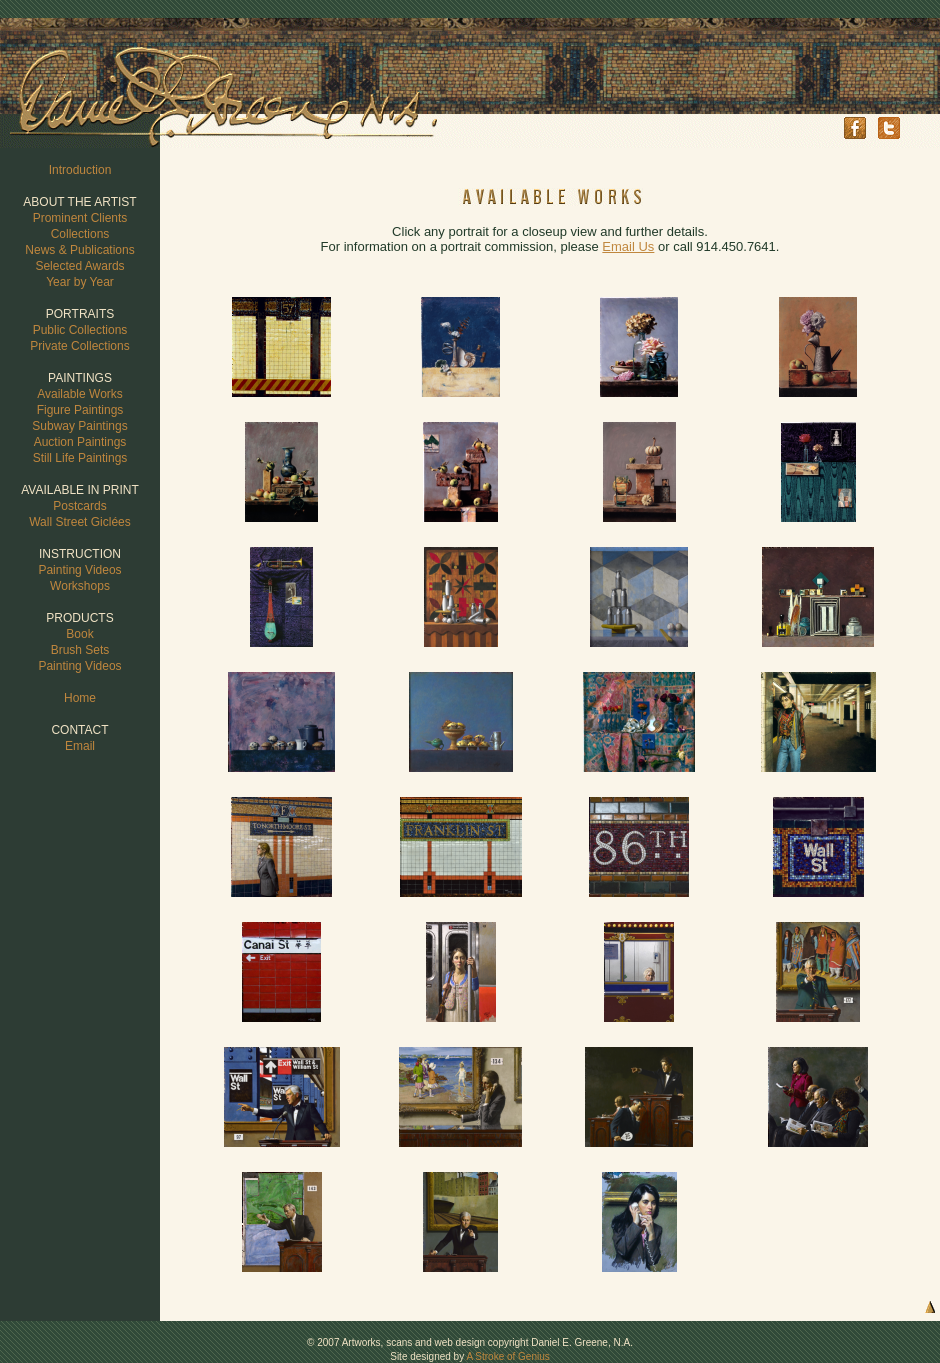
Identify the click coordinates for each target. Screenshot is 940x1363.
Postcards (79, 506)
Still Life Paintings (80, 458)
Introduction (80, 170)
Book (79, 634)
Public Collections (80, 330)
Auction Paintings (80, 442)
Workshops (80, 586)
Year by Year (80, 282)
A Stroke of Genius (507, 1356)
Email (80, 746)
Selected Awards (79, 266)
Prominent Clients (80, 218)
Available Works (80, 394)
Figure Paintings (80, 410)
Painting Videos (79, 570)
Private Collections (79, 346)
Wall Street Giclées (80, 522)
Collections (80, 234)
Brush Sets (80, 650)
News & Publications (79, 250)
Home (80, 698)
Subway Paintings (79, 426)
